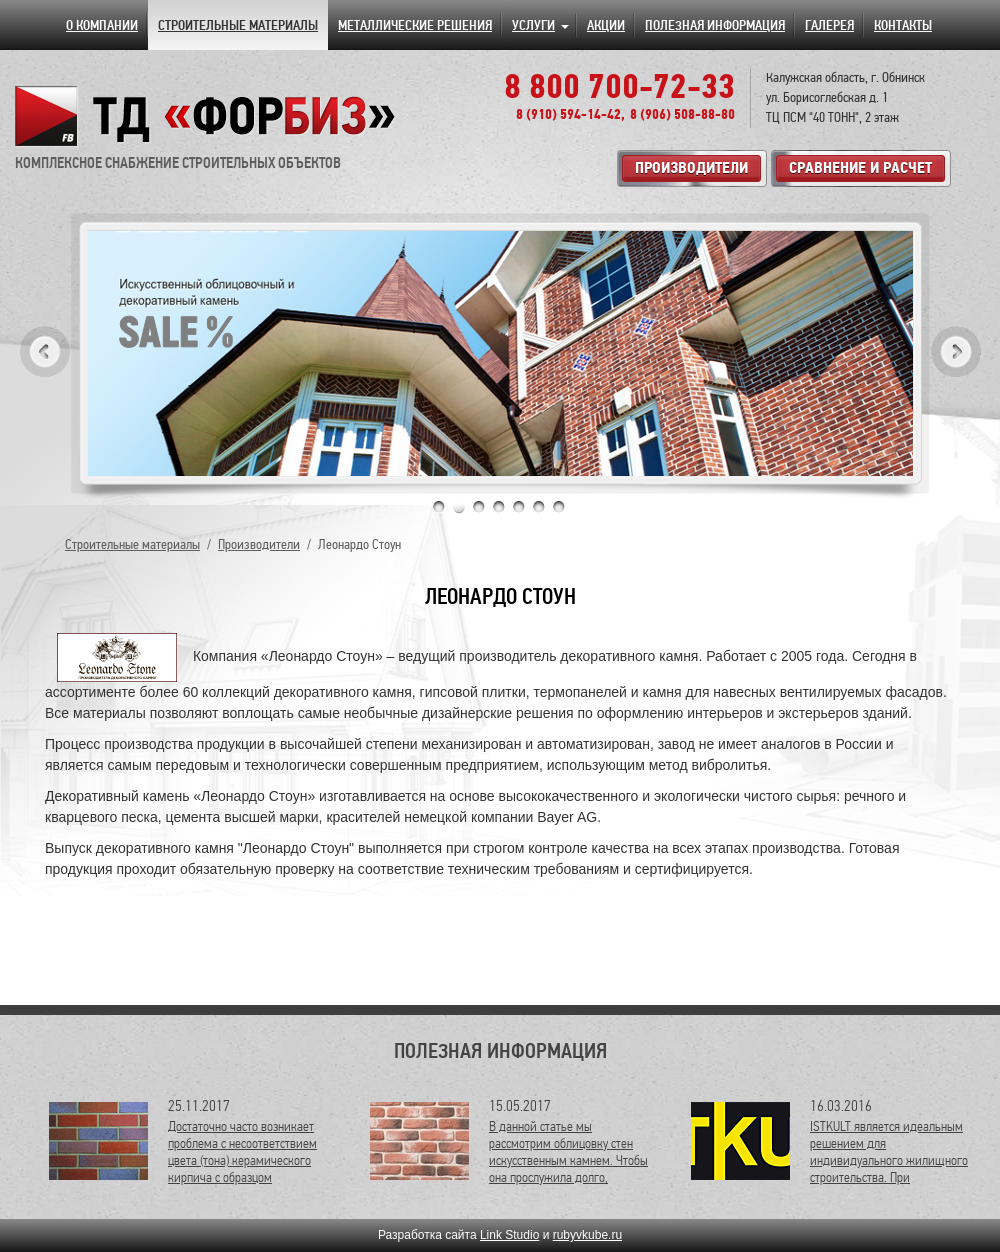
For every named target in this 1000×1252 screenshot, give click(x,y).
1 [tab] (439, 507)
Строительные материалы (132, 544)
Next (956, 351)
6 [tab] (539, 507)
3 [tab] (479, 507)
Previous (45, 351)
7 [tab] (559, 507)
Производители (259, 544)
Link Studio (509, 1235)
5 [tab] (519, 507)
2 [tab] (459, 507)
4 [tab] (499, 507)
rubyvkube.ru (587, 1235)
